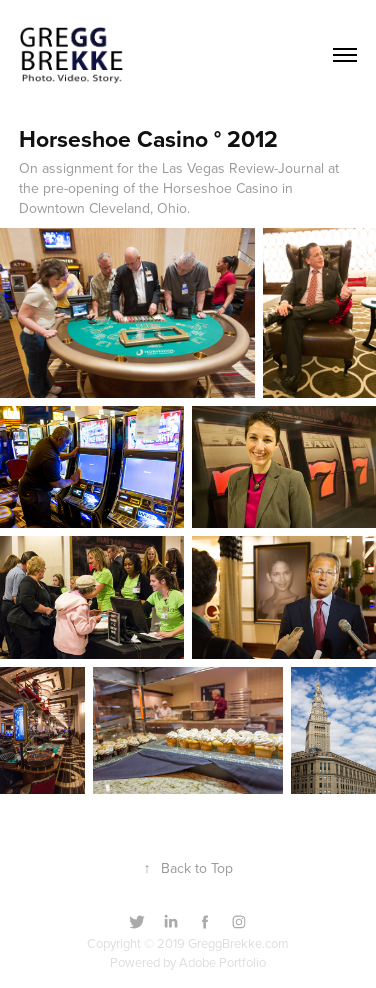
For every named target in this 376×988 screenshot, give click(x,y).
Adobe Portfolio (222, 962)
